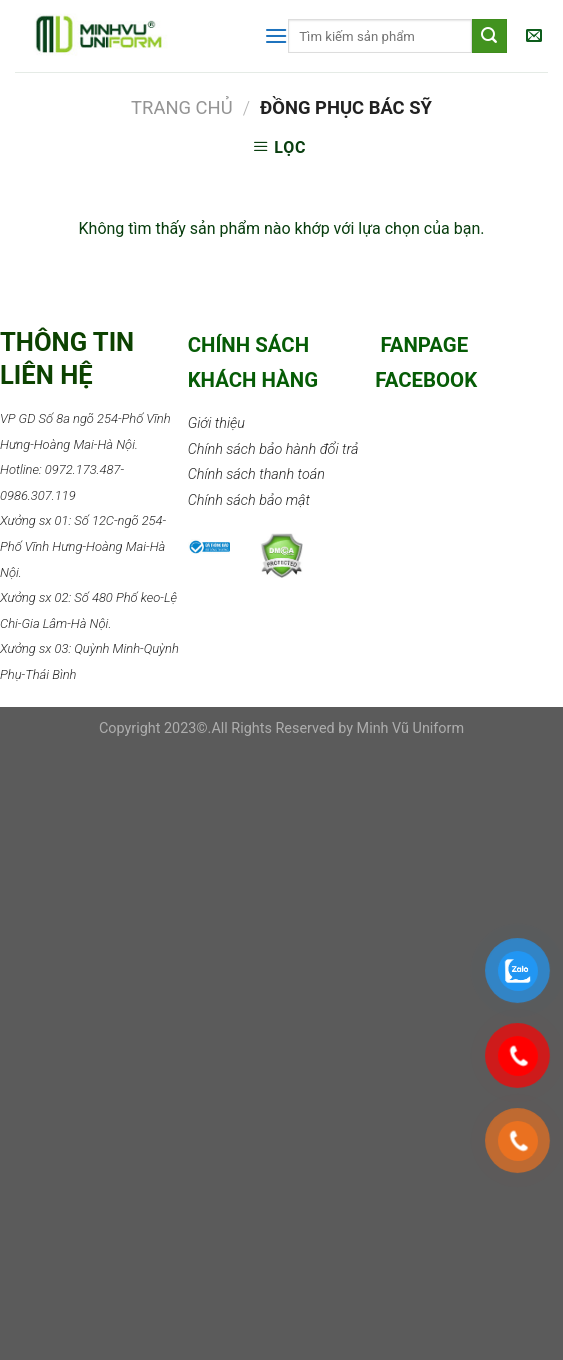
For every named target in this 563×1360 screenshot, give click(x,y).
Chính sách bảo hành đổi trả (273, 449)
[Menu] (276, 35)
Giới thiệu (216, 423)
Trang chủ (182, 107)
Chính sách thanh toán (256, 474)
